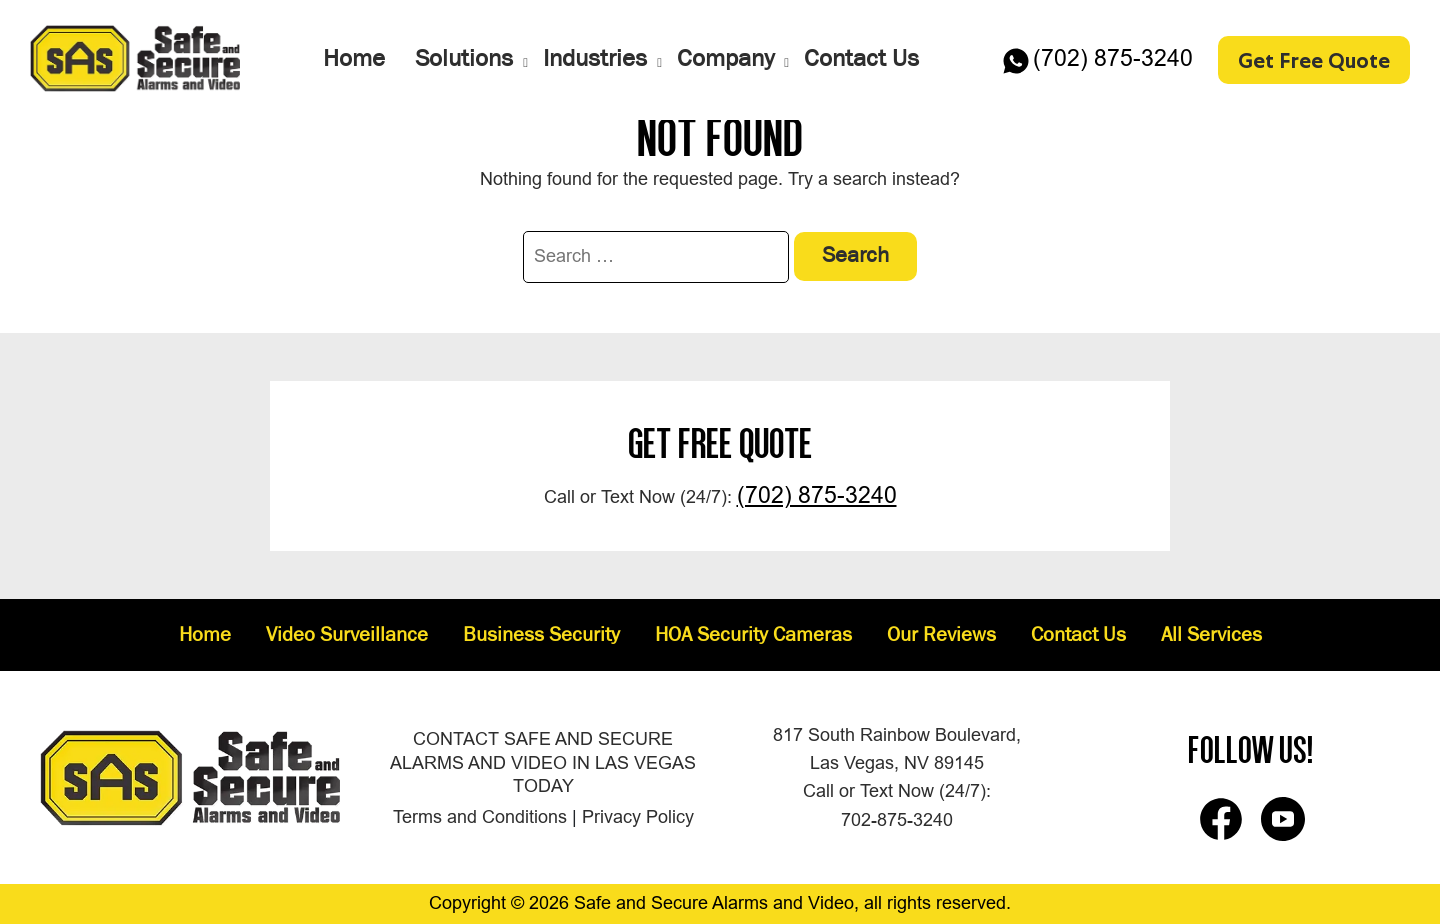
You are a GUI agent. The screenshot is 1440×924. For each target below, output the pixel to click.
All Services (1211, 636)
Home (205, 636)
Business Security (541, 636)
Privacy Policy (638, 817)
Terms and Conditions (480, 817)
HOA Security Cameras (753, 636)
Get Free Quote (1314, 59)
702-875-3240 (897, 820)
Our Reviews (941, 636)
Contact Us (1078, 636)
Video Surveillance (347, 636)
